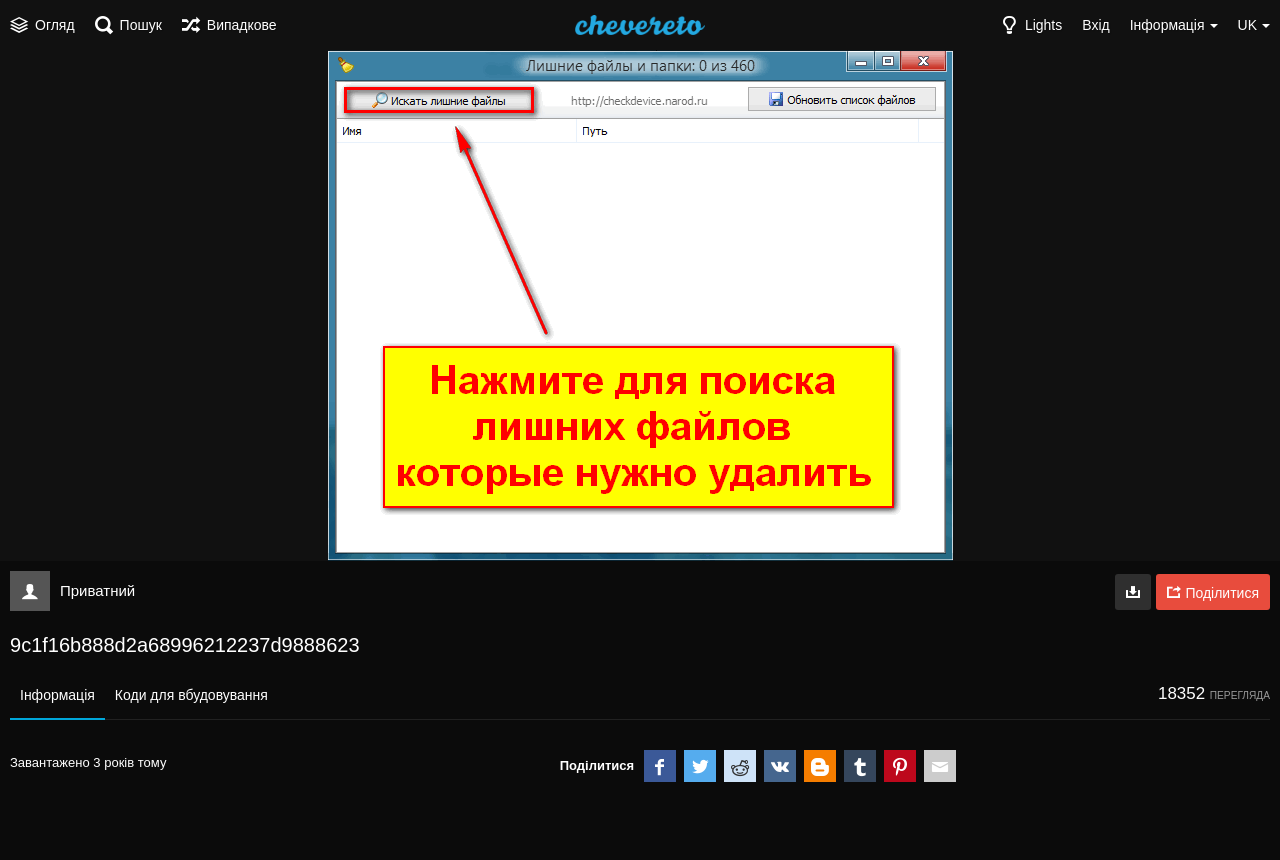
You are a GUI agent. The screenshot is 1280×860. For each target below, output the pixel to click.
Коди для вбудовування (191, 695)
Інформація (57, 695)
